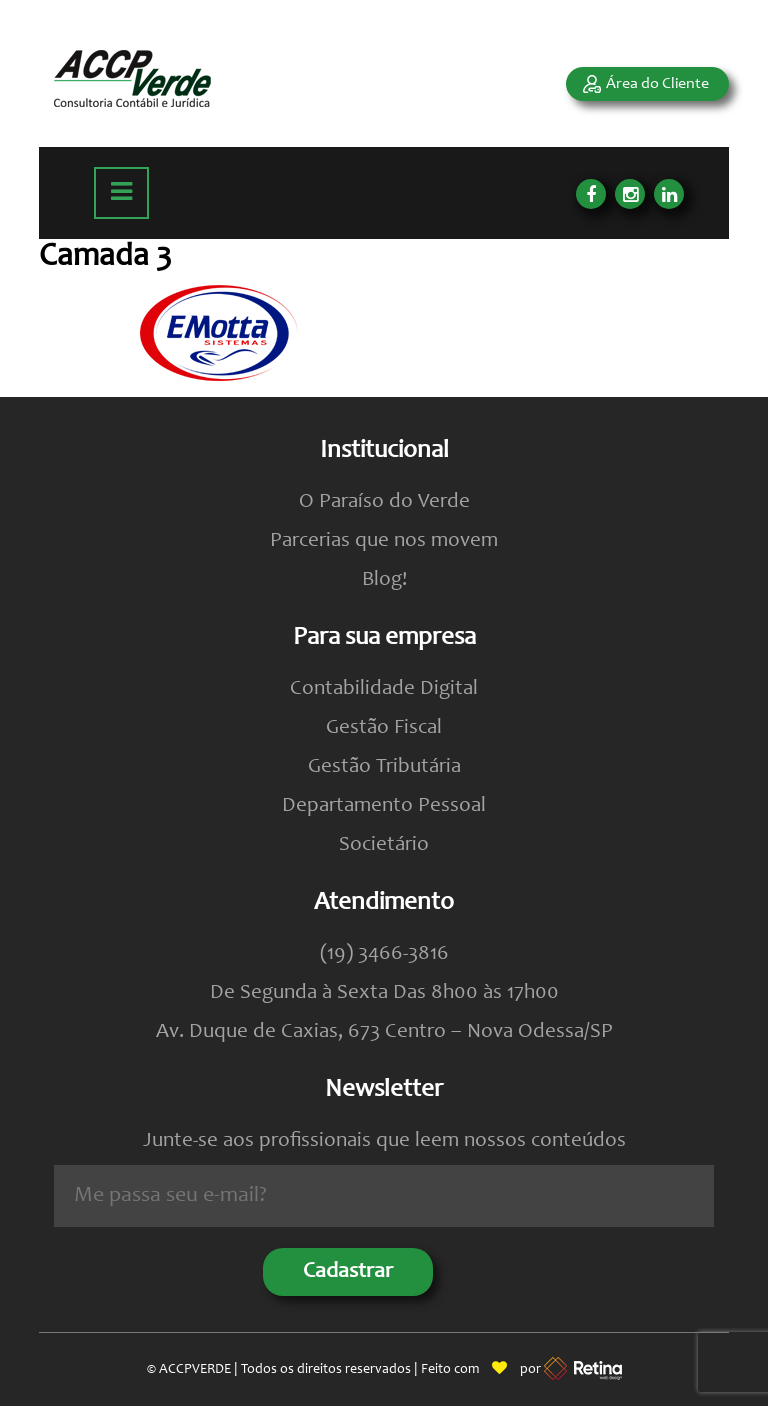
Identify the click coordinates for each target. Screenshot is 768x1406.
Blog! (384, 580)
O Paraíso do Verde (384, 502)
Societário (384, 845)
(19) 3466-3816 (384, 954)
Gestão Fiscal (384, 728)
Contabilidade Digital (384, 689)
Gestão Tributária (384, 767)
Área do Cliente (657, 84)
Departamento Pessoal (384, 806)
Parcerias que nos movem (384, 541)
